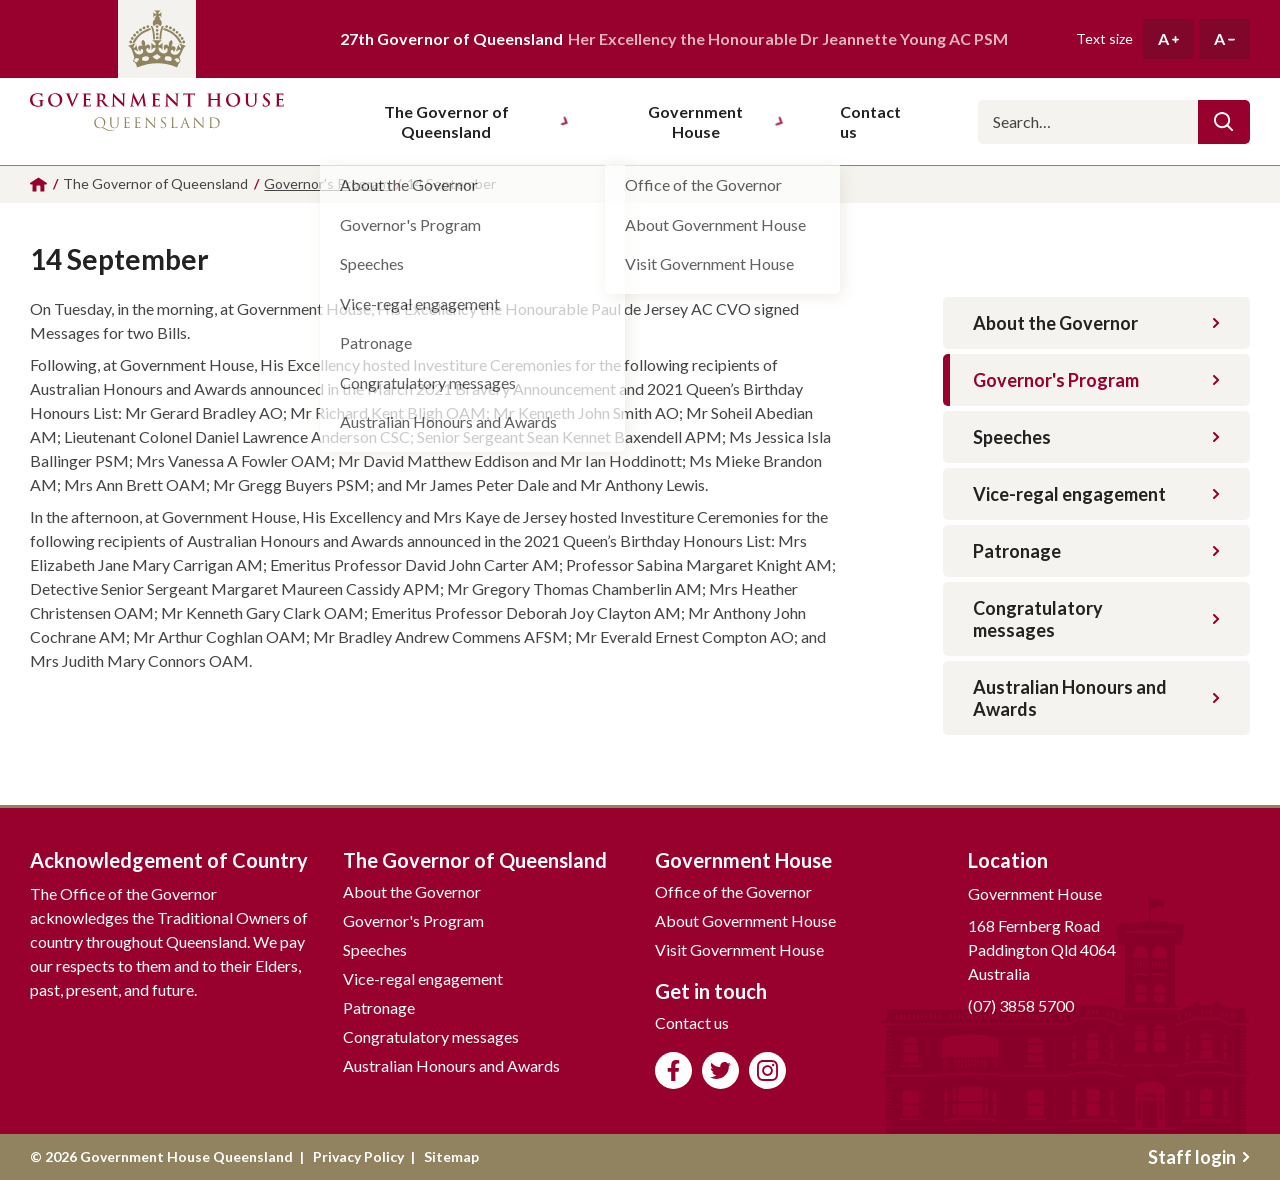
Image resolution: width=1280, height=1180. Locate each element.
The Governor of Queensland (477, 121)
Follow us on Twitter (720, 1070)
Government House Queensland (157, 112)
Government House (716, 121)
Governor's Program (1096, 380)
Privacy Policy (358, 1156)
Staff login (1199, 1157)
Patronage (1096, 551)
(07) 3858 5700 (1021, 1005)
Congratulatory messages (1096, 619)
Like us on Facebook (673, 1070)
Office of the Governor (733, 891)
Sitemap (451, 1156)
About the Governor (1096, 323)
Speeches (1096, 437)
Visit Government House (739, 949)
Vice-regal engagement (1096, 494)
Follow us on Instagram (767, 1070)
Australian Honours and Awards (1096, 698)
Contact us (692, 1022)
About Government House (745, 920)
